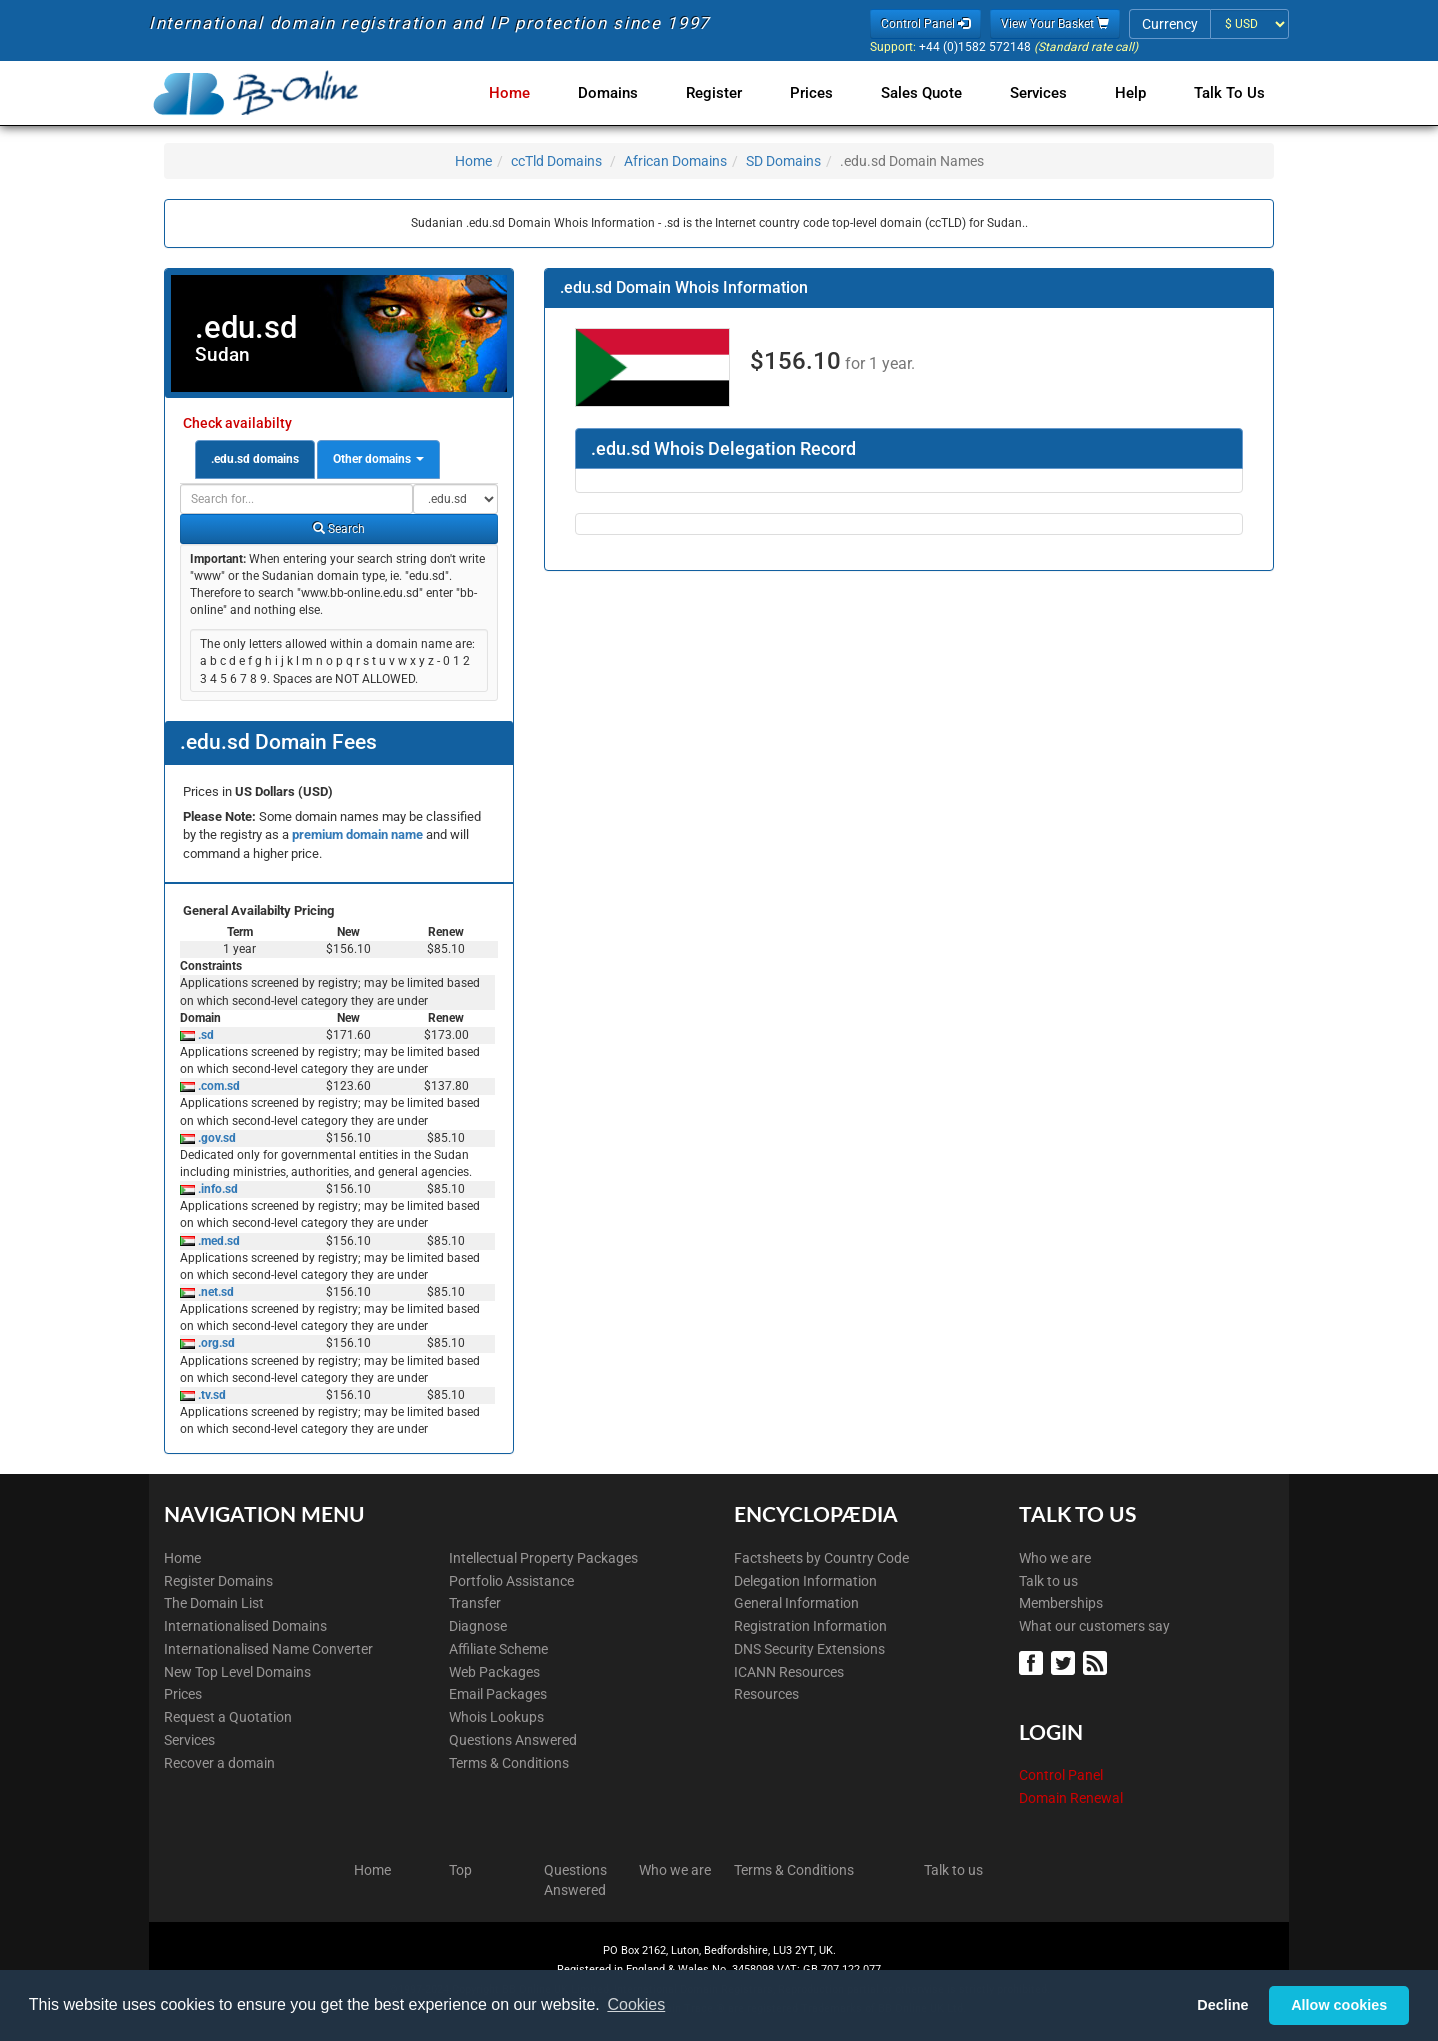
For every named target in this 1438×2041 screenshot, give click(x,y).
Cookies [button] (636, 2004)
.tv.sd (210, 1395)
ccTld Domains (556, 161)
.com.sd (217, 1086)
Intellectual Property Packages (543, 1558)
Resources (766, 1694)
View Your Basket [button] (1055, 24)
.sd (204, 1035)
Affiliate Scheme (498, 1649)
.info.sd (216, 1189)
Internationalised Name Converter (268, 1649)
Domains (608, 93)
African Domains (675, 161)
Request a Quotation (228, 1717)
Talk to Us (1229, 93)
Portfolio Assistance (511, 1581)
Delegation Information (805, 1581)
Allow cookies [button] (1339, 2005)
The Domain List (214, 1603)
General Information (796, 1603)
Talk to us (1048, 1581)
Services (1038, 93)
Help (1130, 93)
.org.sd (215, 1343)
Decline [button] (1222, 2005)
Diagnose (478, 1626)
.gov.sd (215, 1138)
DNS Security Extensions (809, 1649)
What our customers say (1094, 1626)
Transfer (475, 1603)
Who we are (1055, 1558)
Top (460, 1870)
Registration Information (810, 1626)
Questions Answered (513, 1740)
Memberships (1061, 1603)
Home (509, 93)
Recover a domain (219, 1763)
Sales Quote (921, 93)
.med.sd (217, 1241)
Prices (811, 93)
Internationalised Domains (245, 1626)
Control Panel (1061, 1775)
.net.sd (214, 1292)
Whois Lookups (496, 1717)
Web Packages (494, 1672)
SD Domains (783, 161)
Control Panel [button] (925, 24)
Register (714, 93)
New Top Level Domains (237, 1672)
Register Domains (218, 1581)
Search (339, 529)
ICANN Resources (789, 1672)
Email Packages (498, 1694)
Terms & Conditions (509, 1763)
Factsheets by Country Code (821, 1558)
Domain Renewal (1071, 1798)
